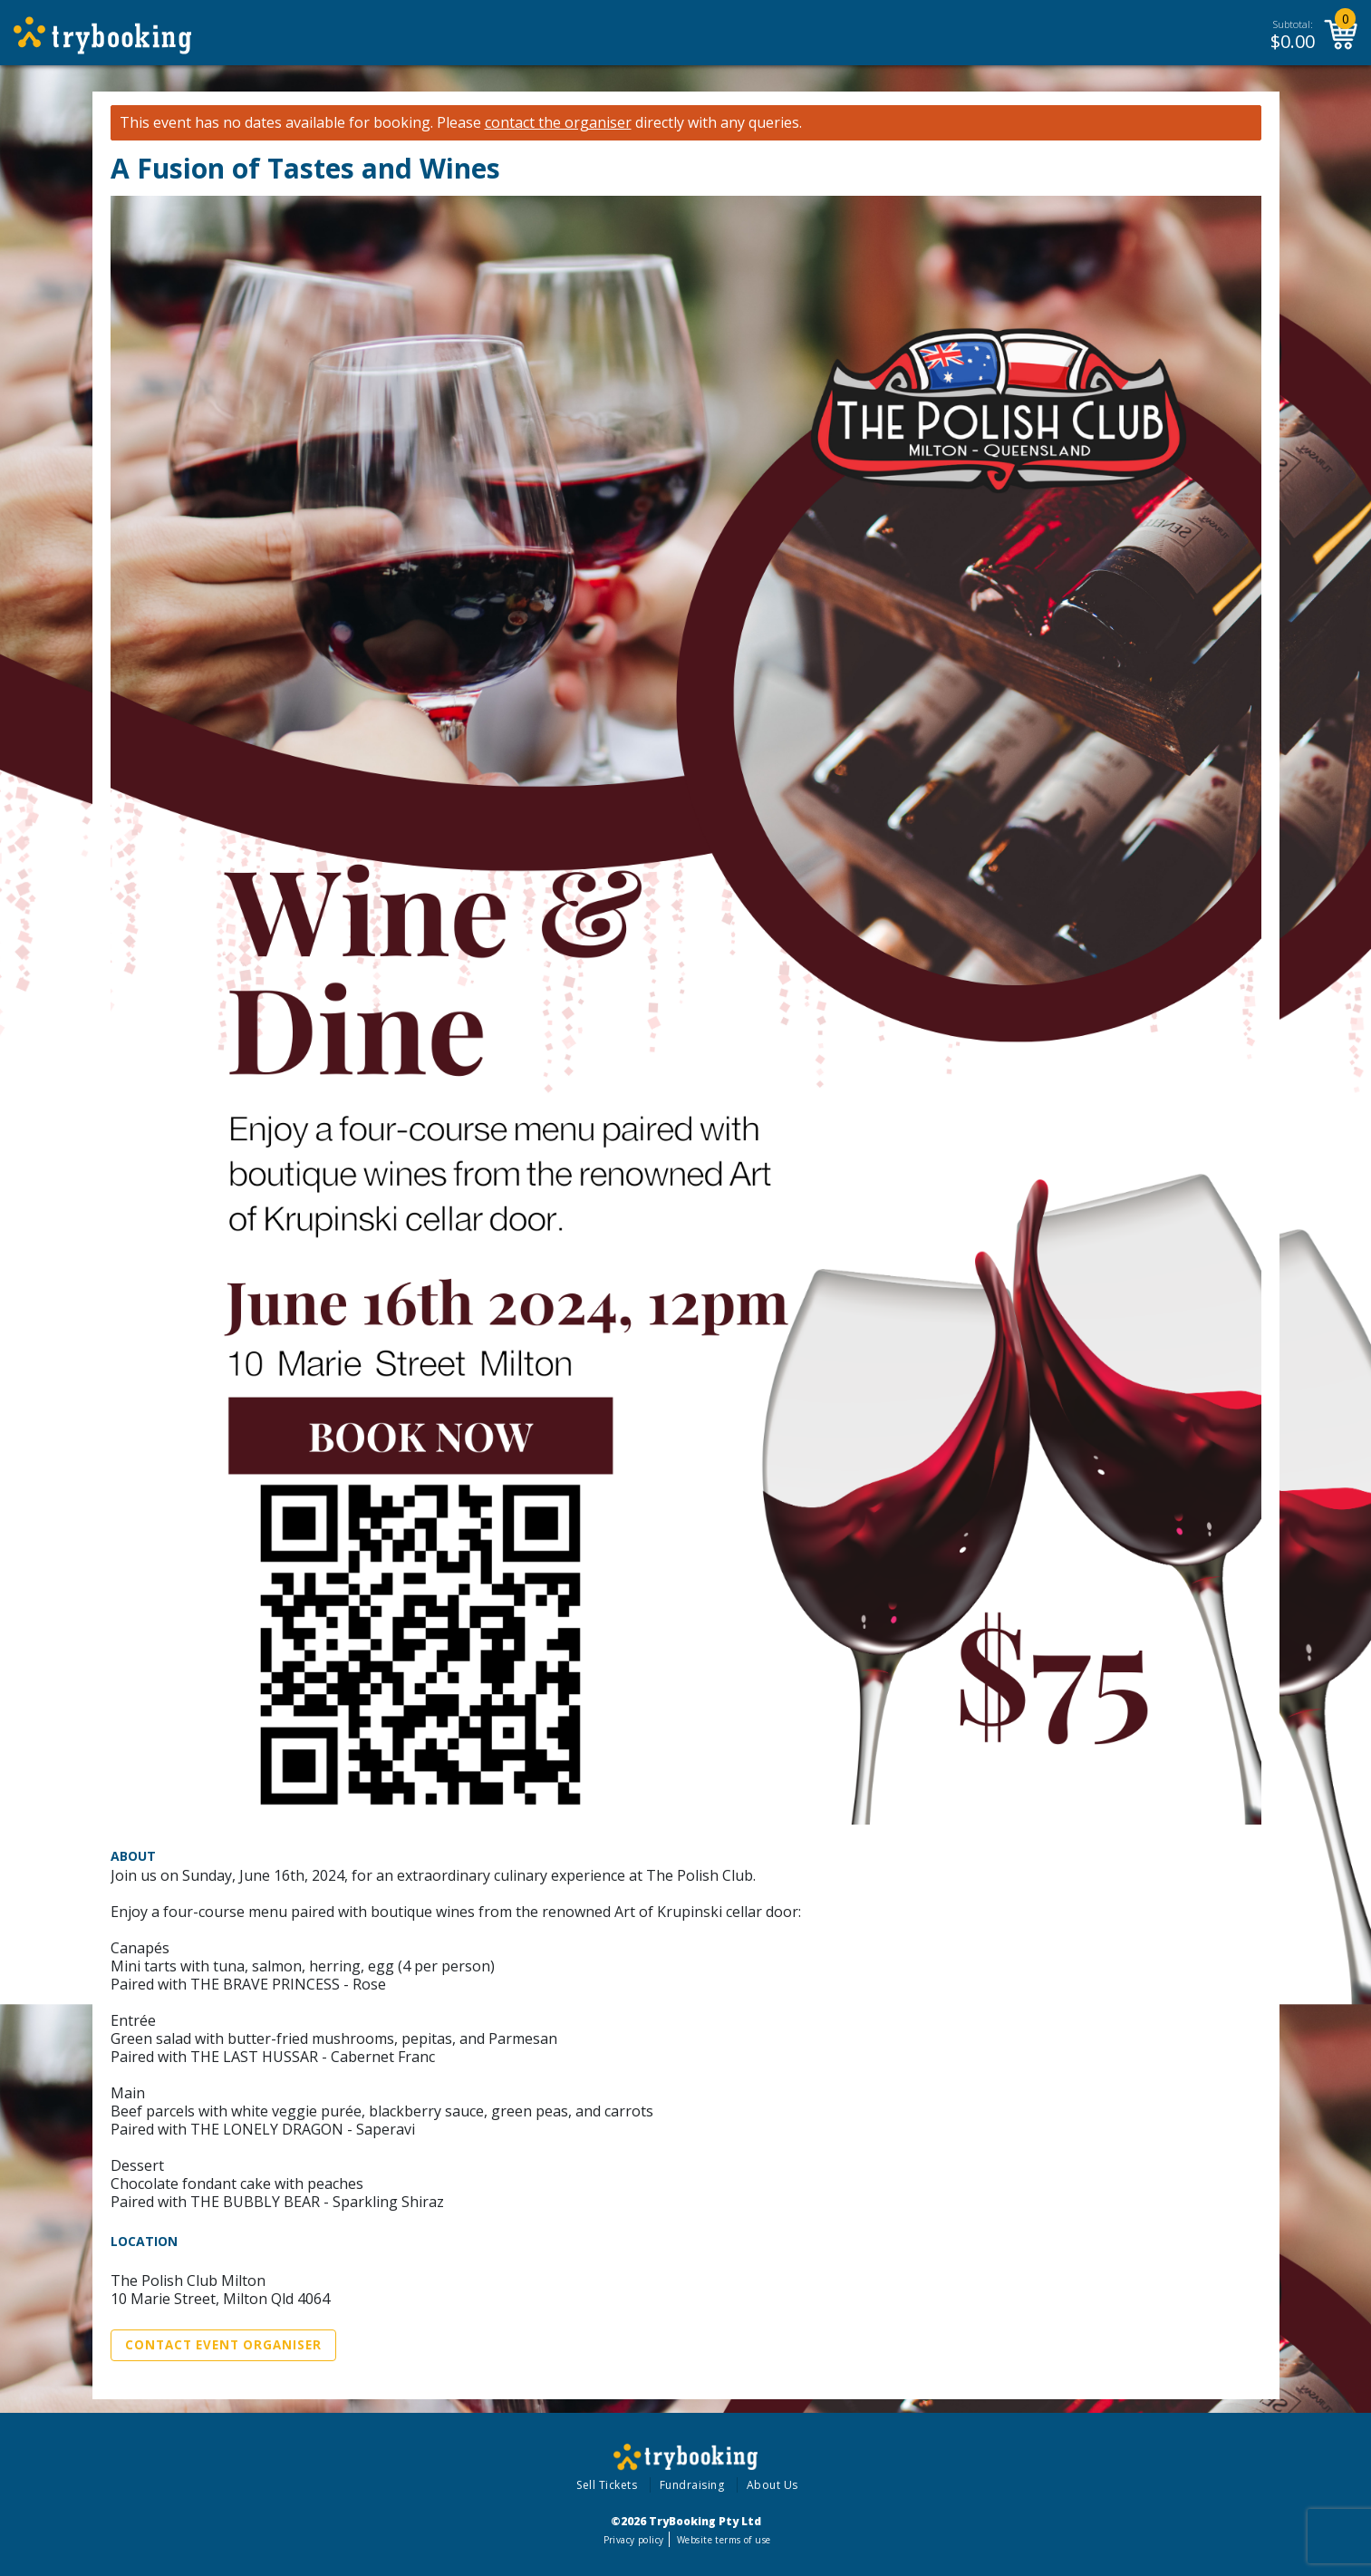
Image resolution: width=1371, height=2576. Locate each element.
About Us (772, 2485)
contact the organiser (558, 122)
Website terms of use (723, 2539)
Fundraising (692, 2485)
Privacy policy (633, 2539)
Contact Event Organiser (223, 2345)
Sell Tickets (606, 2485)
